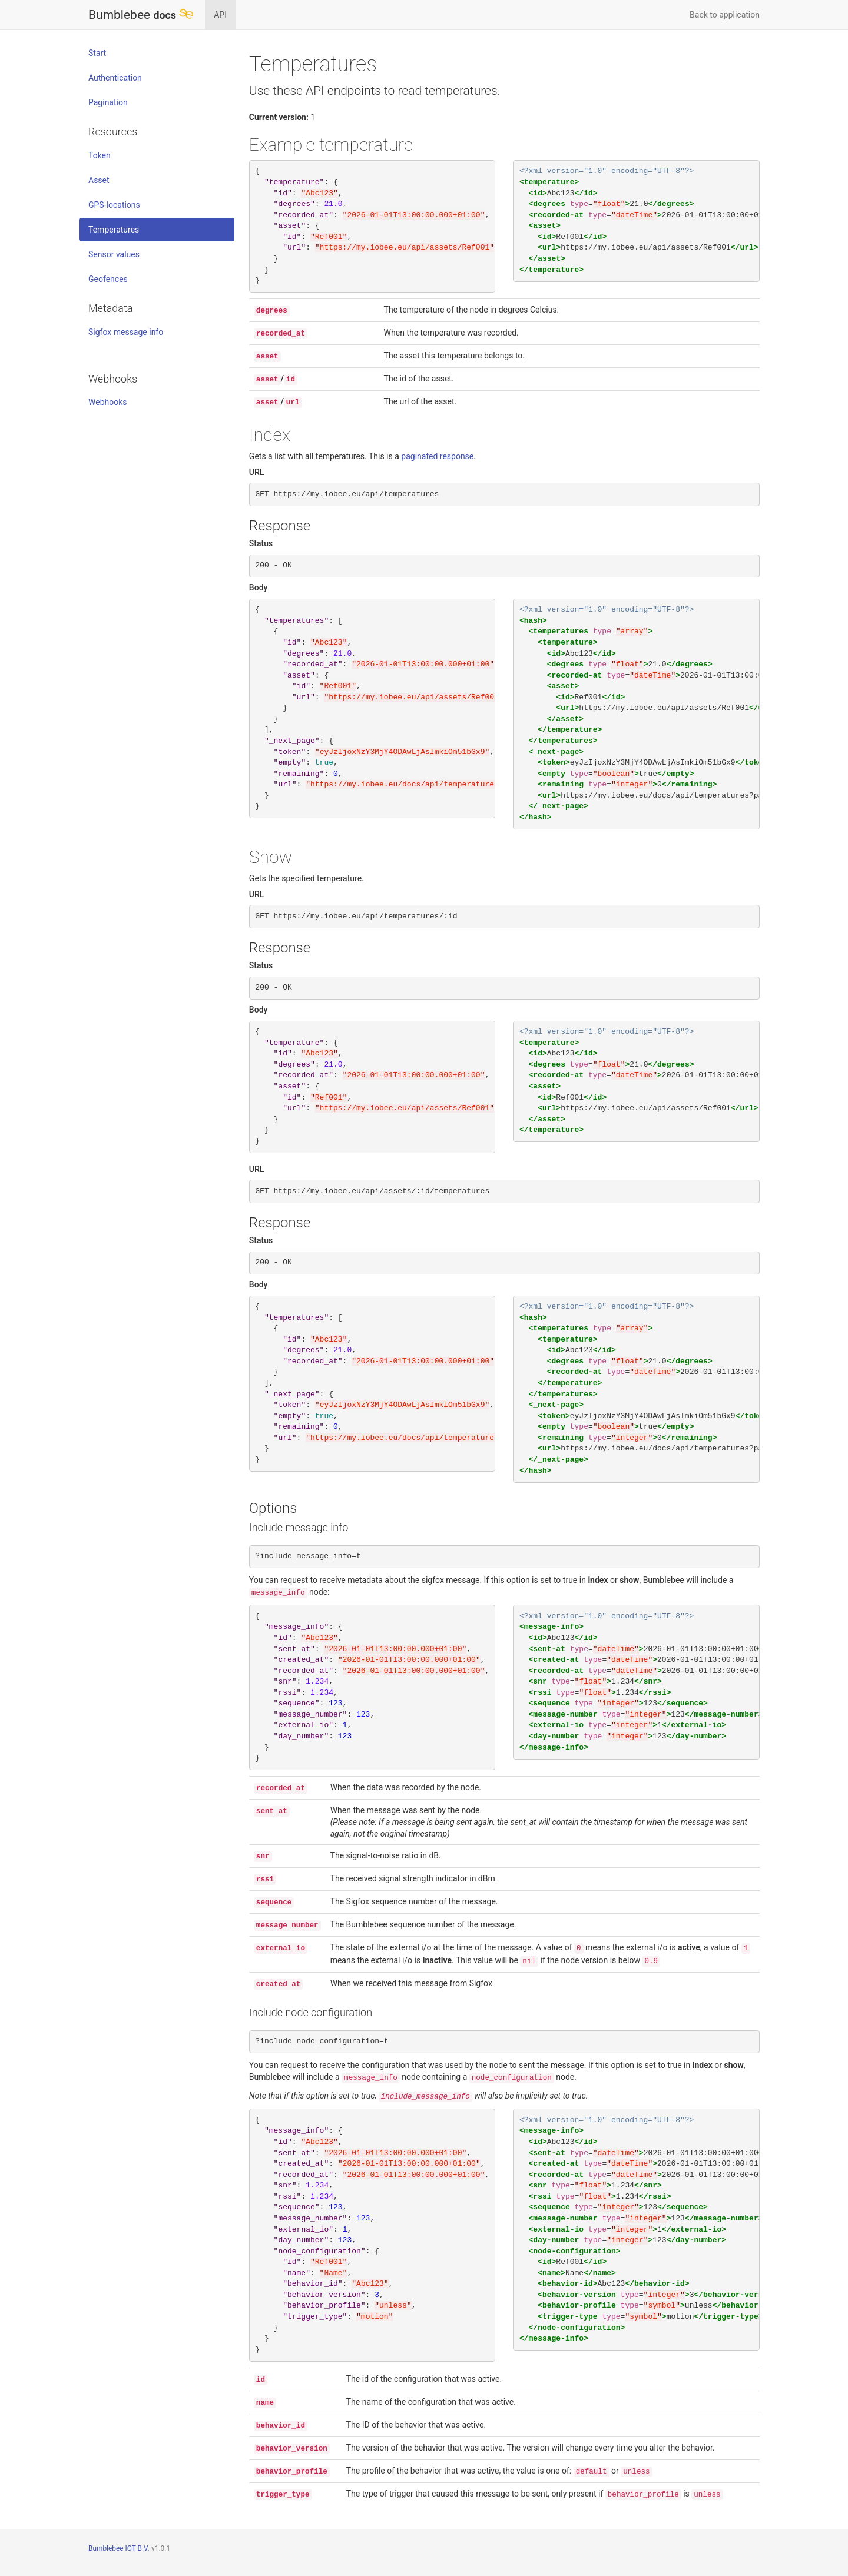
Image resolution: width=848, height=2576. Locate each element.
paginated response (441, 456)
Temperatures (113, 229)
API (220, 14)
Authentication (115, 77)
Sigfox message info (125, 332)
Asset (99, 180)
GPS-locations (114, 205)
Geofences (108, 279)
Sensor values (114, 254)
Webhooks (107, 402)
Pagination (108, 102)
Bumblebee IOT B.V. (119, 2548)
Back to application (725, 14)
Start (97, 53)
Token (99, 155)
